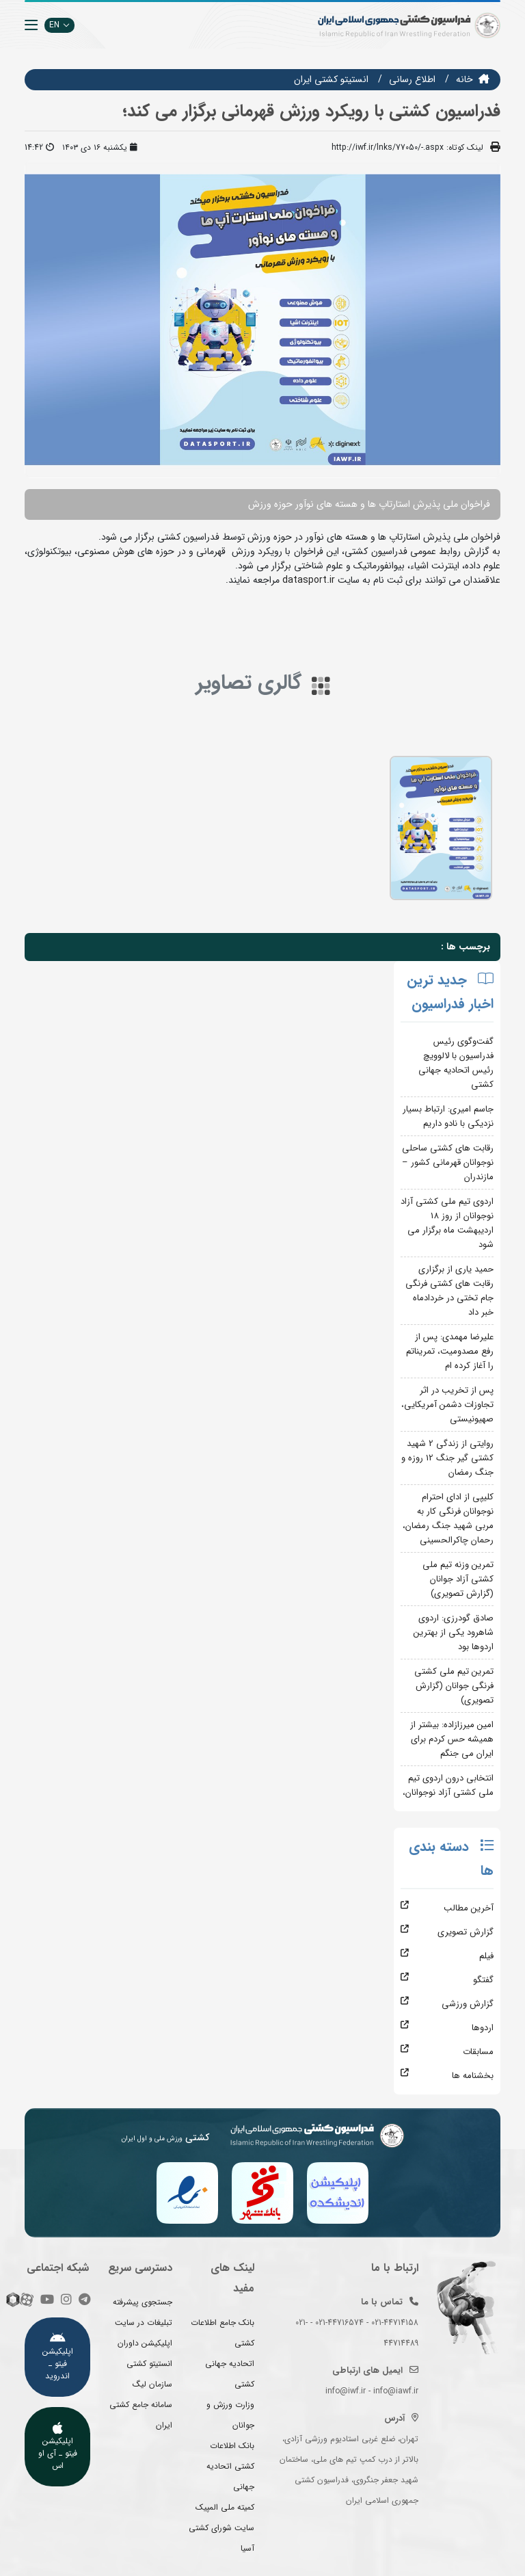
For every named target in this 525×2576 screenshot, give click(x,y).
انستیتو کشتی (149, 2363)
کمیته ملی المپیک (225, 2507)
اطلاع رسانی (412, 79)
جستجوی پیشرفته (142, 2302)
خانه (464, 79)
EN (59, 24)
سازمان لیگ (152, 2384)
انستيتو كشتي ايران (331, 79)
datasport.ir (308, 580)
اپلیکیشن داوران (145, 2343)
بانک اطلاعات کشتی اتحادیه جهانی (230, 2466)
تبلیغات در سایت (143, 2322)
